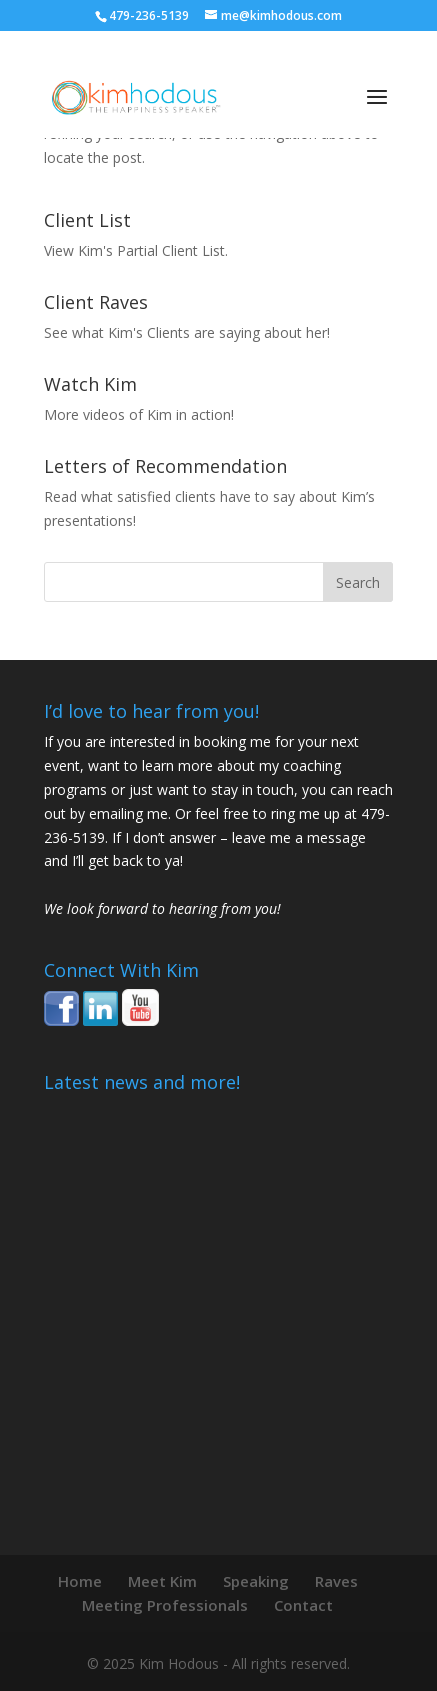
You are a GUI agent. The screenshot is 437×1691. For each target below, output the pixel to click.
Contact (303, 1605)
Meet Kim (162, 1581)
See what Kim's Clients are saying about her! (187, 332)
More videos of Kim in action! (139, 414)
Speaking (256, 1581)
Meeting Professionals (165, 1605)
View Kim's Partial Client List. (136, 250)
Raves (336, 1581)
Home (80, 1581)
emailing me (128, 813)
